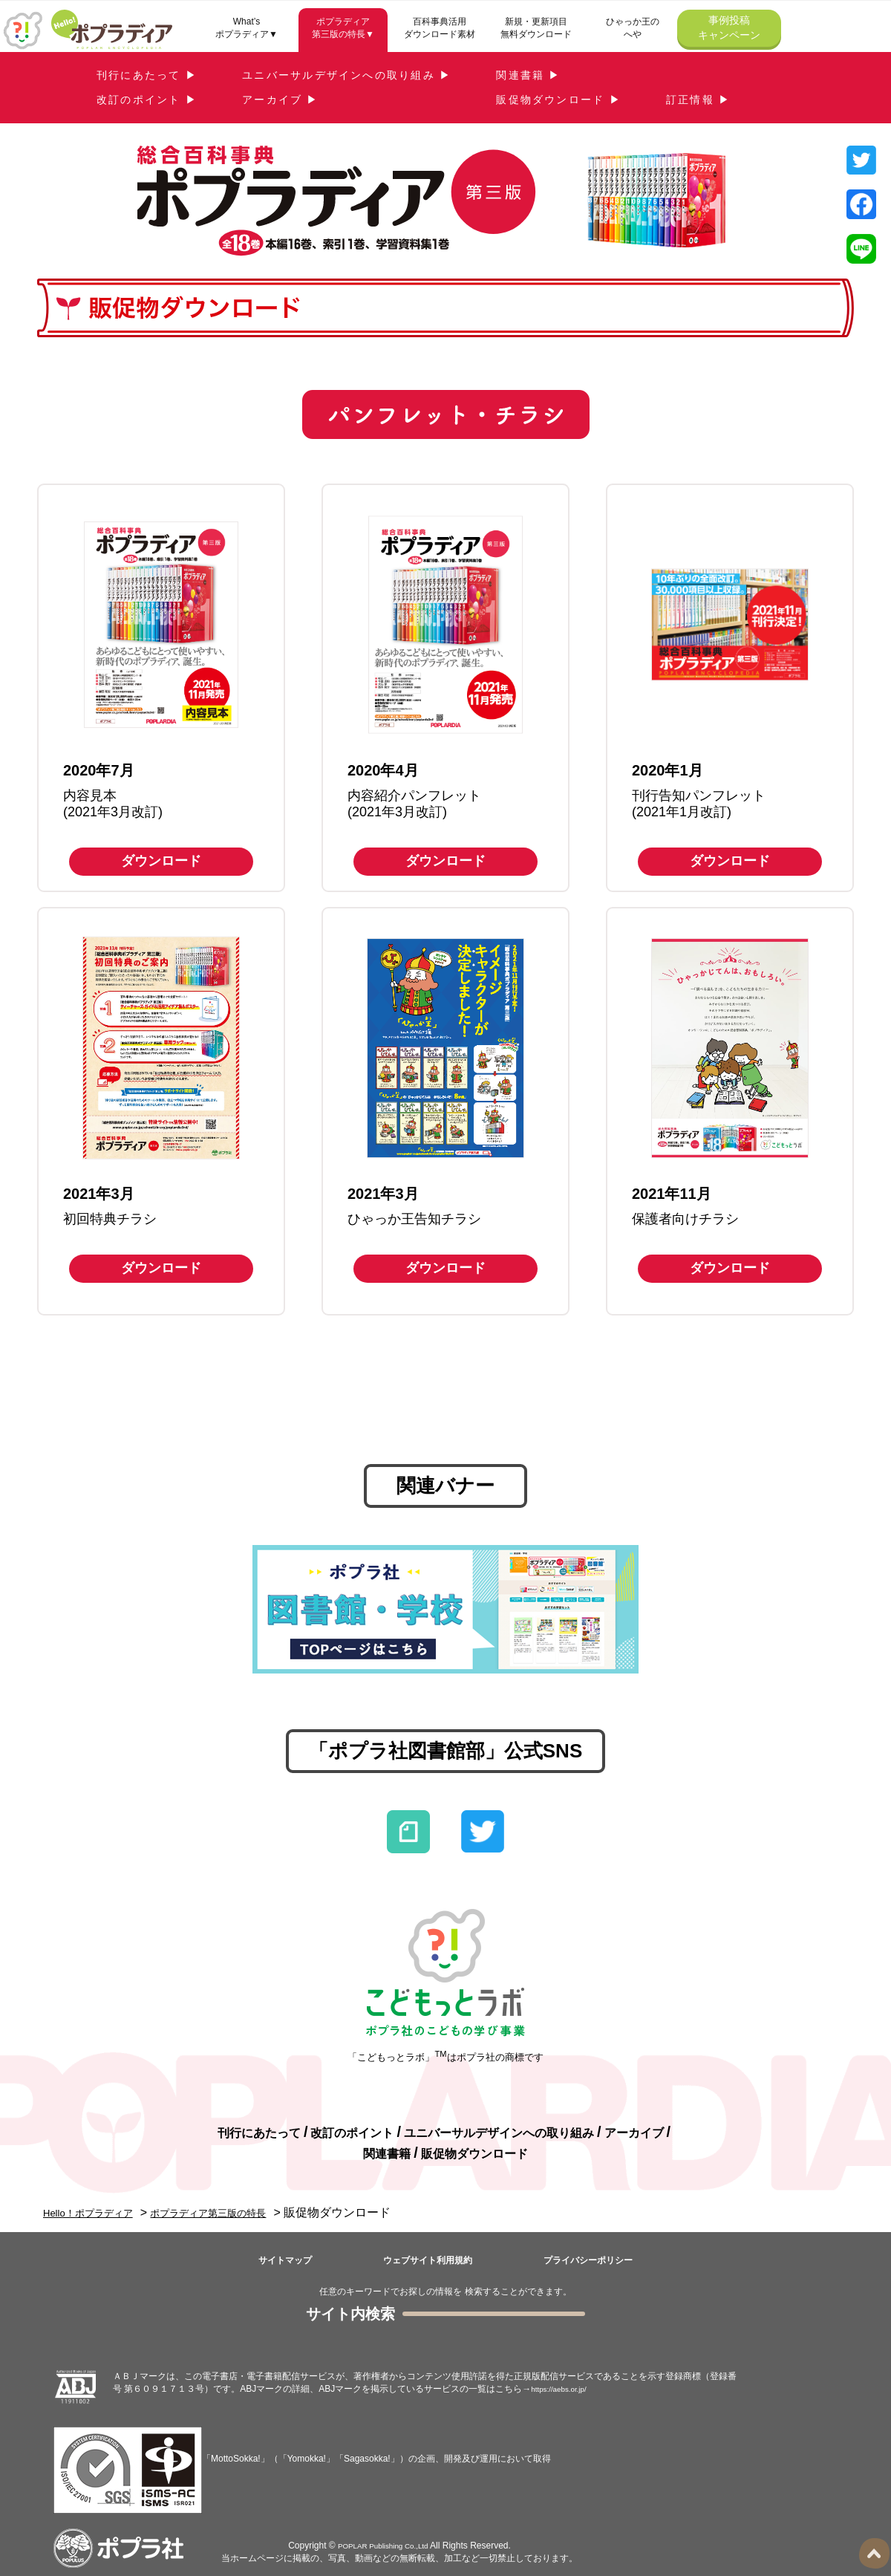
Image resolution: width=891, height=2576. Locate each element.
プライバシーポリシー (588, 2260)
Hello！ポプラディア (98, 2212)
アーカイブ (634, 2133)
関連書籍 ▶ (528, 75)
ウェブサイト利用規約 (427, 2260)
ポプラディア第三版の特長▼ (343, 27)
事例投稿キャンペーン (729, 27)
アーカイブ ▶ (280, 99)
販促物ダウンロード (474, 2153)
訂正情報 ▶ (698, 99)
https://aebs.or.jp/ (564, 2389)
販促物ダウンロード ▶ (558, 99)
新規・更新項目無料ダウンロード (536, 27)
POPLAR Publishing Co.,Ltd (382, 2545)
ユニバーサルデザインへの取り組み (499, 2133)
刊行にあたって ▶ (147, 75)
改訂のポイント (352, 2133)
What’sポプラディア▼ (246, 27)
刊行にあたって (259, 2133)
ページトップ (876, 2553)
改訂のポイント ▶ (147, 99)
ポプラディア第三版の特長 (242, 2212)
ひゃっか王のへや (632, 27)
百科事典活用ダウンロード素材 (439, 27)
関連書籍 (387, 2153)
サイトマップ (285, 2260)
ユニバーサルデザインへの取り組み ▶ (346, 75)
